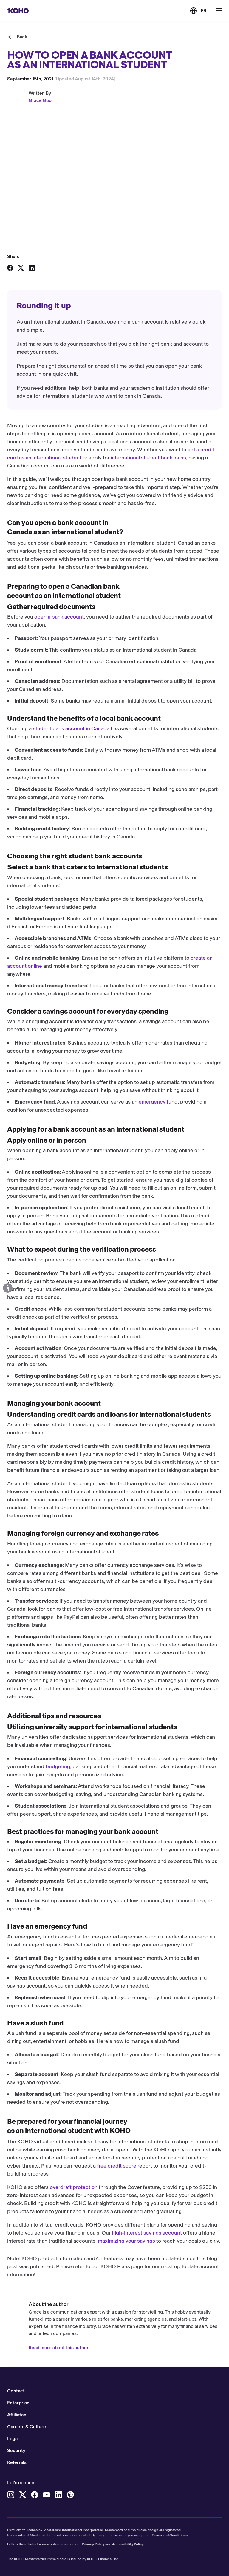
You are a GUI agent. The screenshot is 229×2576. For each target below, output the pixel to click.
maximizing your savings (126, 2241)
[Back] (17, 37)
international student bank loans (148, 457)
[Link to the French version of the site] (198, 10)
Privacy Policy (93, 2544)
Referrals (17, 2462)
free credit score (116, 2165)
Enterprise (18, 2403)
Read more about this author (59, 2347)
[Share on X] (21, 268)
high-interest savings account (147, 2232)
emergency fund (158, 1102)
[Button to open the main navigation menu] (219, 10)
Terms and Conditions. (170, 2535)
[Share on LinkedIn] (32, 268)
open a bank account (59, 616)
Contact (16, 2391)
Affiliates (16, 2414)
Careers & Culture (26, 2426)
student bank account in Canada (71, 728)
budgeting (58, 1766)
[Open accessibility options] (8, 1288)
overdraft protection (74, 2187)
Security (16, 2450)
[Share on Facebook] (10, 268)
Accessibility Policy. (128, 2544)
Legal (13, 2438)
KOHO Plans (115, 2266)
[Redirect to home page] (18, 10)
